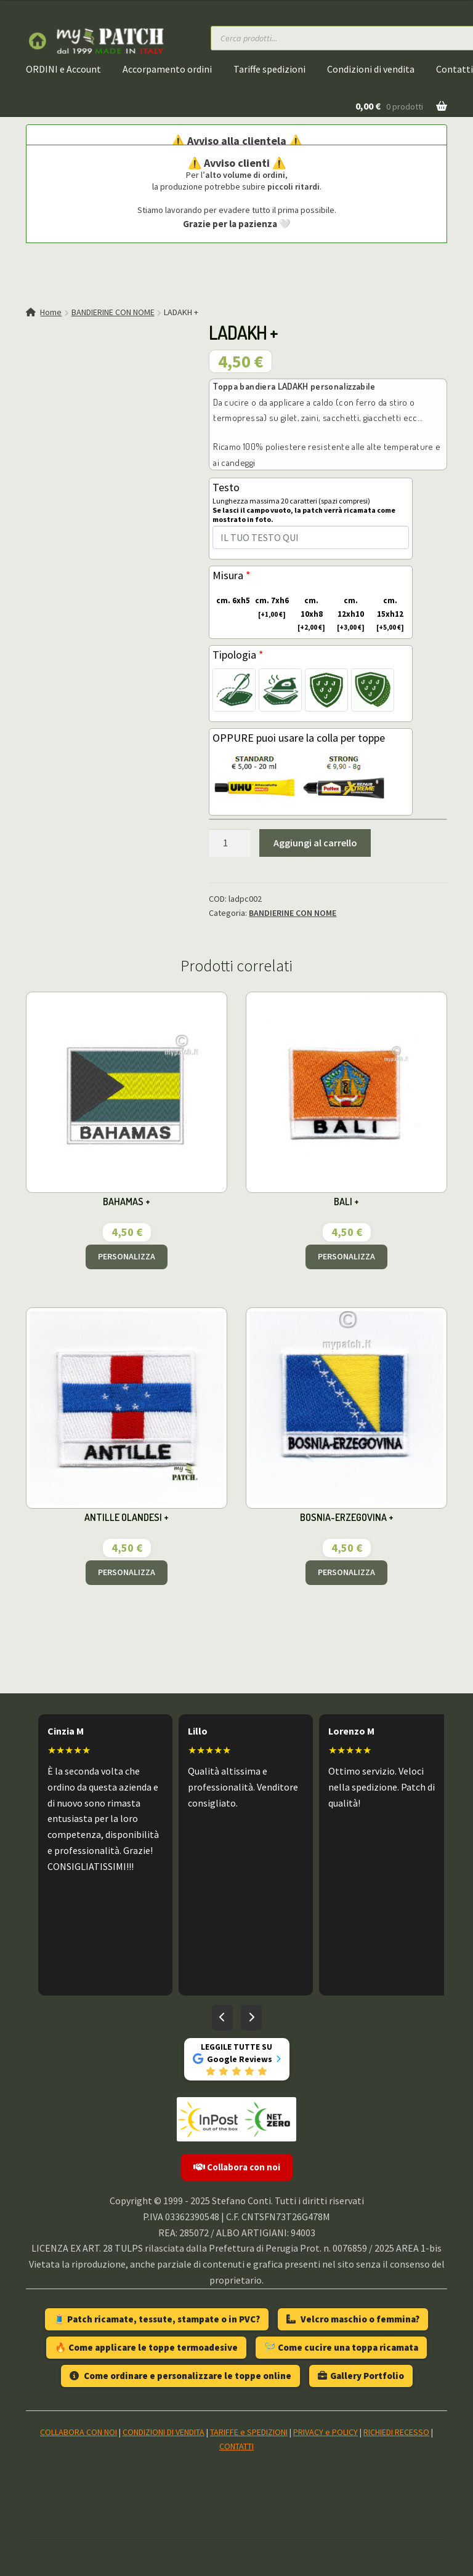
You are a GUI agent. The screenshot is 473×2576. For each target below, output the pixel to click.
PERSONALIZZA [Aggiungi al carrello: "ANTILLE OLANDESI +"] (126, 1572)
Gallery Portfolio (361, 2375)
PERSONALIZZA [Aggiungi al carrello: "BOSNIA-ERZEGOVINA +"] (346, 1572)
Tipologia (238, 655)
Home (51, 312)
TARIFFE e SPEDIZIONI (249, 2432)
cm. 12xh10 (348, 614)
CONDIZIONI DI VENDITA (163, 2432)
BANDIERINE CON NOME (113, 312)
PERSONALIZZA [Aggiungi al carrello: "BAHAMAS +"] (126, 1256)
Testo (310, 506)
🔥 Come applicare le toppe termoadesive (146, 2347)
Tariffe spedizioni (269, 69)
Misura (231, 575)
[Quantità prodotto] (230, 843)
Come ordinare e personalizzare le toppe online (180, 2375)
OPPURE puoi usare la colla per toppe (298, 738)
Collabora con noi (236, 2167)
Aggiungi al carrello (315, 843)
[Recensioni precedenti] (222, 2018)
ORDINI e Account (63, 69)
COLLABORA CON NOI (78, 2432)
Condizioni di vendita (370, 69)
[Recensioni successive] (251, 2018)
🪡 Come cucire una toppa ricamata (341, 2347)
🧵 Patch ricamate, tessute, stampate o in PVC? (157, 2319)
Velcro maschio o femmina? (352, 2319)
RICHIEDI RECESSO (396, 2432)
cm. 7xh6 (271, 607)
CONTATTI (236, 2446)
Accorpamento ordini (167, 69)
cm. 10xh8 (309, 614)
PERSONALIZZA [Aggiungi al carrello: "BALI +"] (346, 1256)
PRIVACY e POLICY (325, 2432)
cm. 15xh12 (387, 614)
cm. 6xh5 (231, 601)
